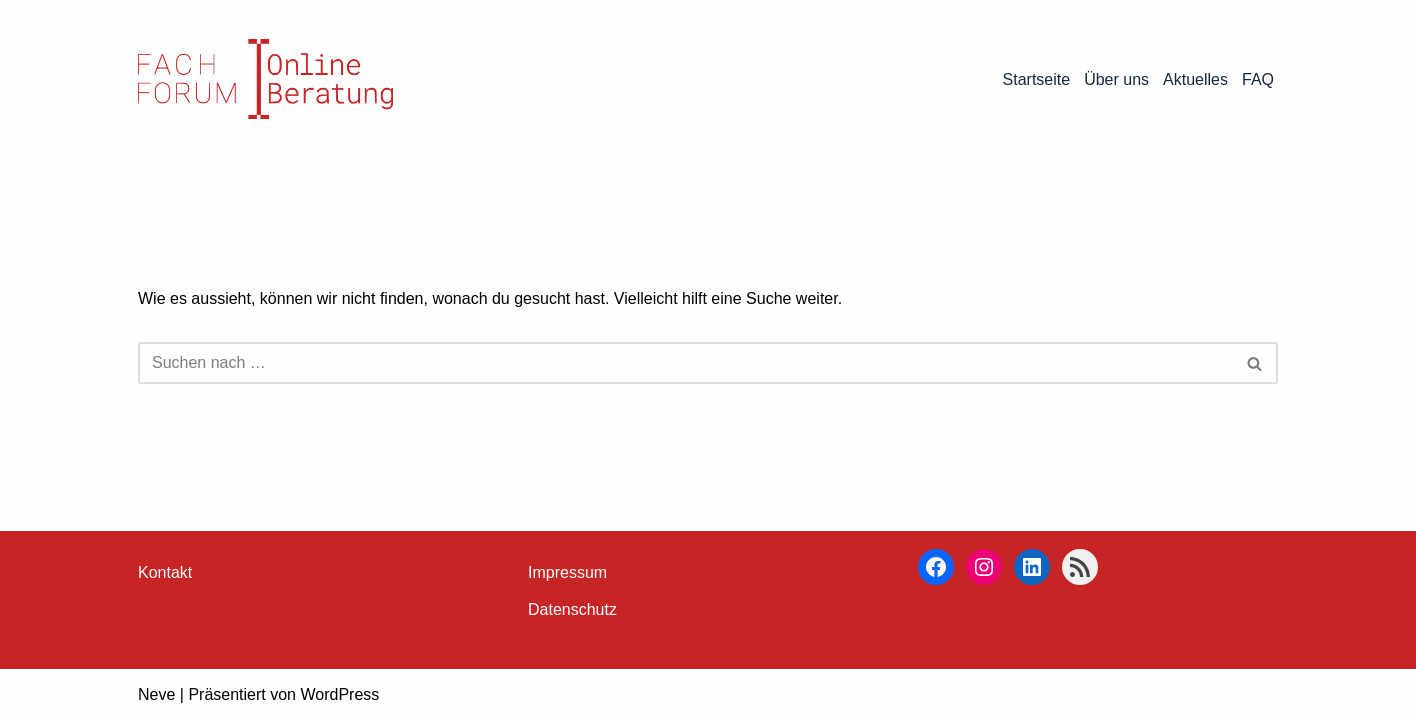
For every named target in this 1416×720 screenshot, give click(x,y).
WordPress (339, 694)
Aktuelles (1195, 79)
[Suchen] (685, 363)
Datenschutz (572, 609)
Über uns (1116, 79)
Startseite (1037, 79)
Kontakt (165, 572)
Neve (156, 694)
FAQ (1258, 79)
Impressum (567, 572)
